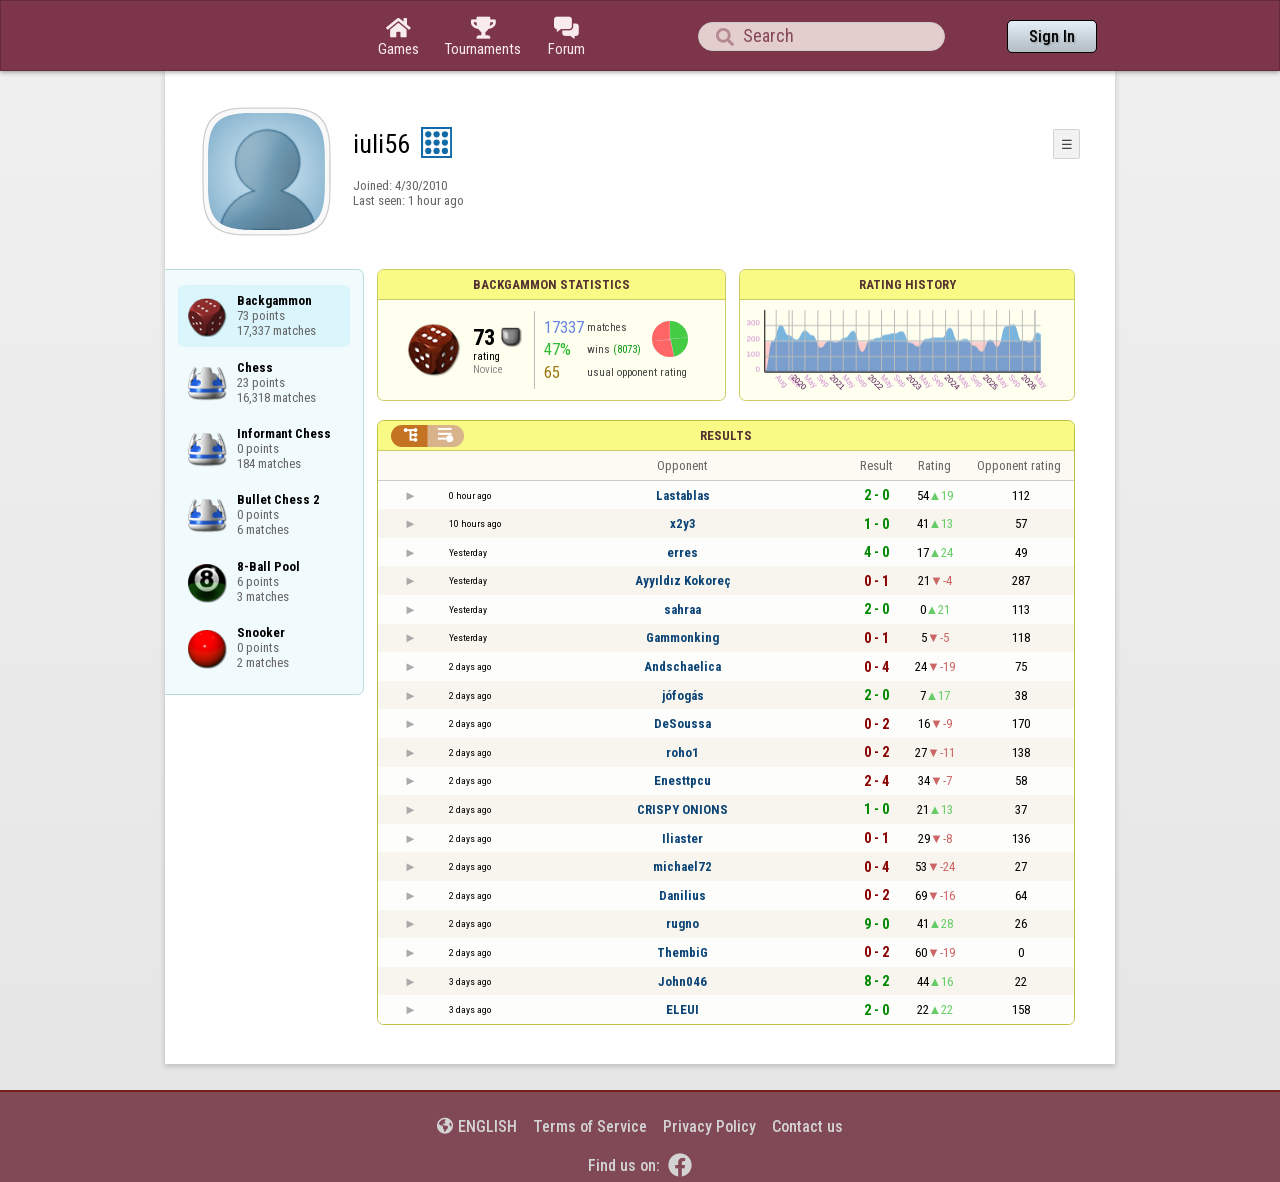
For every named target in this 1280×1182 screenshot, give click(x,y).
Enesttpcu (682, 780)
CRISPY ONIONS (682, 809)
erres (682, 552)
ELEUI (682, 1009)
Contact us (807, 1126)
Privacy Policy (709, 1126)
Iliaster (682, 838)
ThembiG (682, 952)
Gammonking (682, 637)
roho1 (682, 752)
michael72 (682, 866)
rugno (682, 923)
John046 (682, 981)
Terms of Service (590, 1126)
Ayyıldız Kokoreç (683, 580)
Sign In (1052, 36)
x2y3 (683, 523)
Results (726, 435)
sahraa (682, 609)
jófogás (683, 695)
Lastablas (683, 495)
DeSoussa (682, 723)
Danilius (682, 895)
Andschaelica (682, 666)
